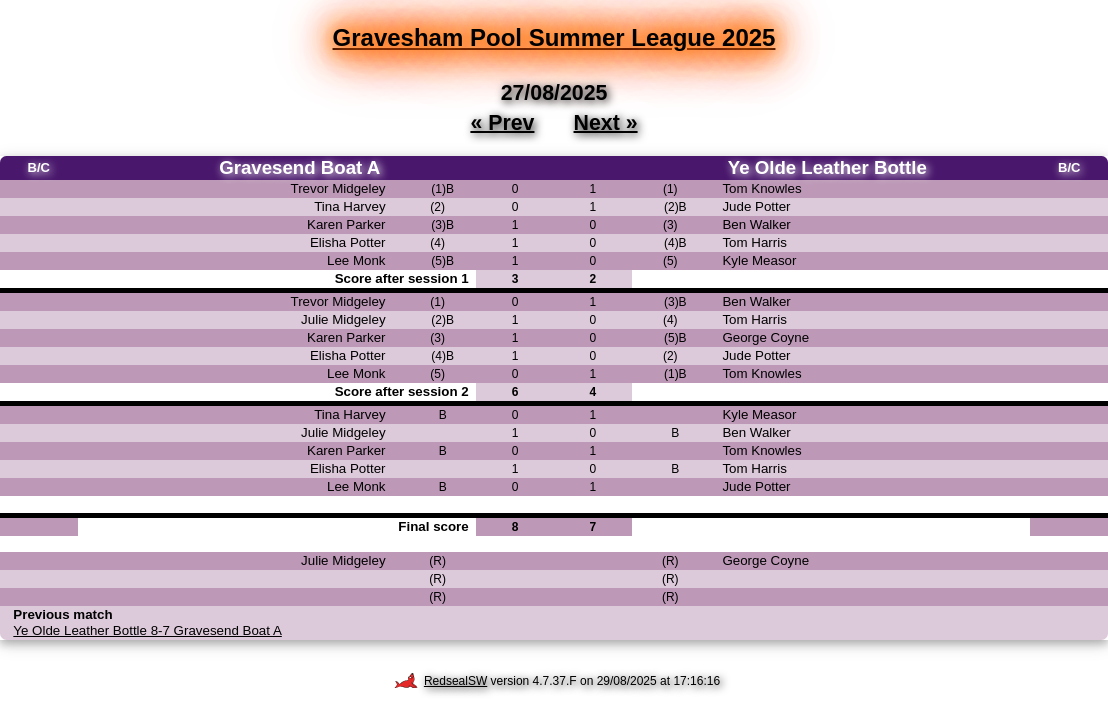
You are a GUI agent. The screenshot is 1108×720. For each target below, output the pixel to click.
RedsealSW (440, 681)
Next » (606, 122)
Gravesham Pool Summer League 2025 (554, 37)
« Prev (502, 122)
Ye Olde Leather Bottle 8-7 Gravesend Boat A (147, 630)
